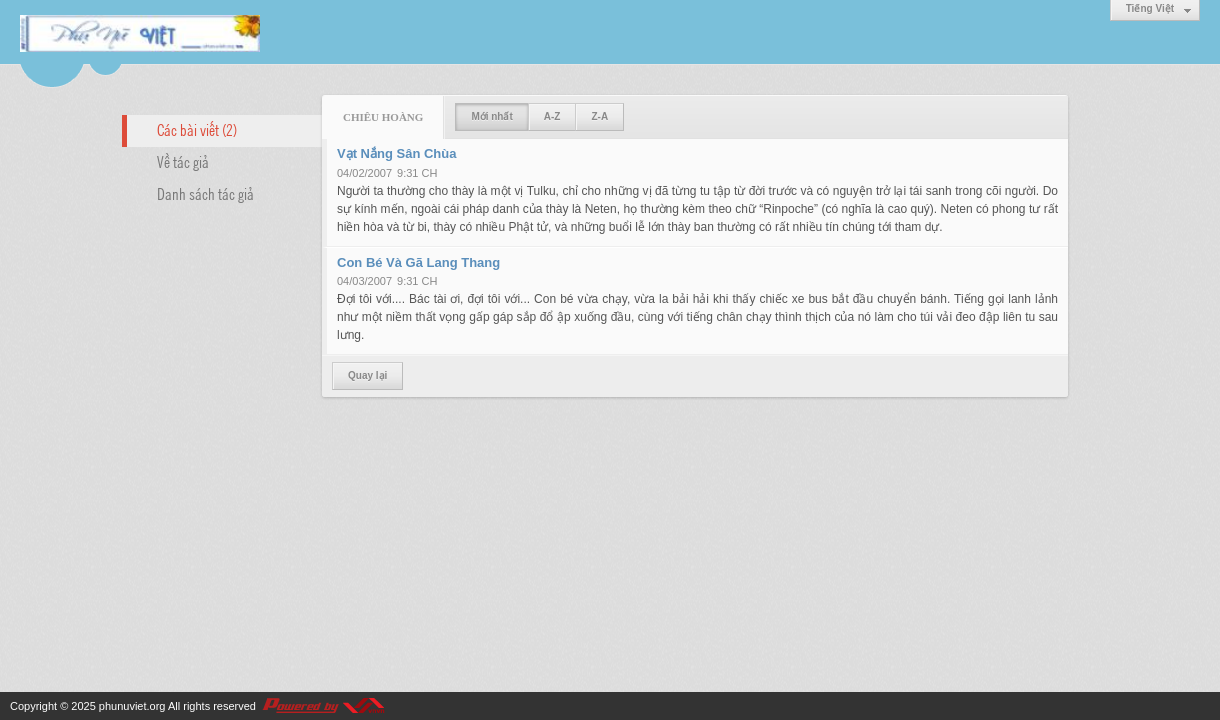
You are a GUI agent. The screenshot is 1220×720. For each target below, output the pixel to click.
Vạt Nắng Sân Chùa (396, 153)
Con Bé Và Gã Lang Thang (418, 262)
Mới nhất (491, 116)
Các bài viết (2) (197, 129)
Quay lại (367, 375)
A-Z (552, 116)
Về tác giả (183, 161)
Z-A (599, 116)
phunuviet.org (132, 706)
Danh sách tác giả (205, 193)
